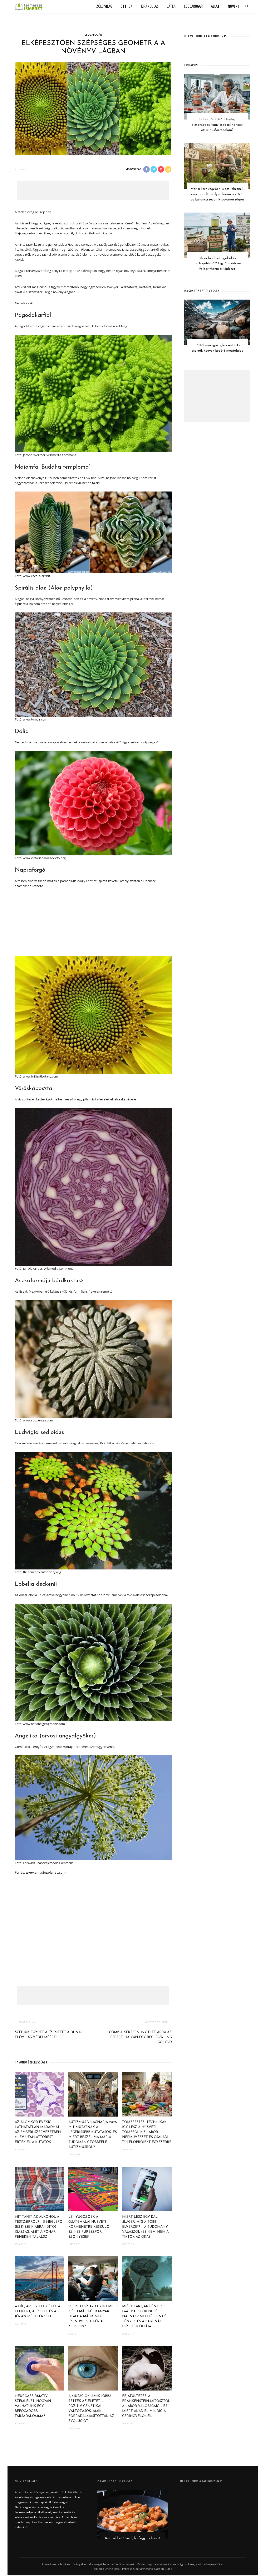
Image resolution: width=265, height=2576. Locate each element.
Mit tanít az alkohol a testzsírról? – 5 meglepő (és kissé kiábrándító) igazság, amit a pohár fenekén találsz (39, 2227)
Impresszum (130, 2569)
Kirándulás (150, 6)
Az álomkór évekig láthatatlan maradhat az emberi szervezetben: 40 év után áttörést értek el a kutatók (38, 2132)
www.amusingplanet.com (45, 1872)
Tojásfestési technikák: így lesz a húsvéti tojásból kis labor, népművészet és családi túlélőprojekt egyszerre (146, 2132)
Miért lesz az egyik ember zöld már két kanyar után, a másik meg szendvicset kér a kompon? (93, 2316)
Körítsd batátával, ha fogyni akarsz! (132, 2538)
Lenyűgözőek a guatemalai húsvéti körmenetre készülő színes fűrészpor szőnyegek (88, 2227)
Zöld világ (104, 6)
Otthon (127, 6)
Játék (171, 6)
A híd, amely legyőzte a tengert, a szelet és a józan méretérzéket (37, 2311)
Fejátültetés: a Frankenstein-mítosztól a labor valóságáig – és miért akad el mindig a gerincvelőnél (146, 2406)
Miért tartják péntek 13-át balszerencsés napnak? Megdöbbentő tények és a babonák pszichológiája (144, 2316)
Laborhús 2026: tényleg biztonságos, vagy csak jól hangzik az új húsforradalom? (217, 125)
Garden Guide (163, 2569)
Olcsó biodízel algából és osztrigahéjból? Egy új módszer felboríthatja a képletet (217, 265)
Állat (215, 6)
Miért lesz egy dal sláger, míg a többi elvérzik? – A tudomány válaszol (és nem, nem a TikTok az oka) (145, 2227)
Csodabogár (193, 6)
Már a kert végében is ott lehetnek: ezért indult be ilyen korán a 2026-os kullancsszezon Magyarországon (217, 195)
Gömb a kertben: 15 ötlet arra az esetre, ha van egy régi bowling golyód (140, 2037)
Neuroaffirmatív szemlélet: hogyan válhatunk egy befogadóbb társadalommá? (33, 2406)
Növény (233, 6)
